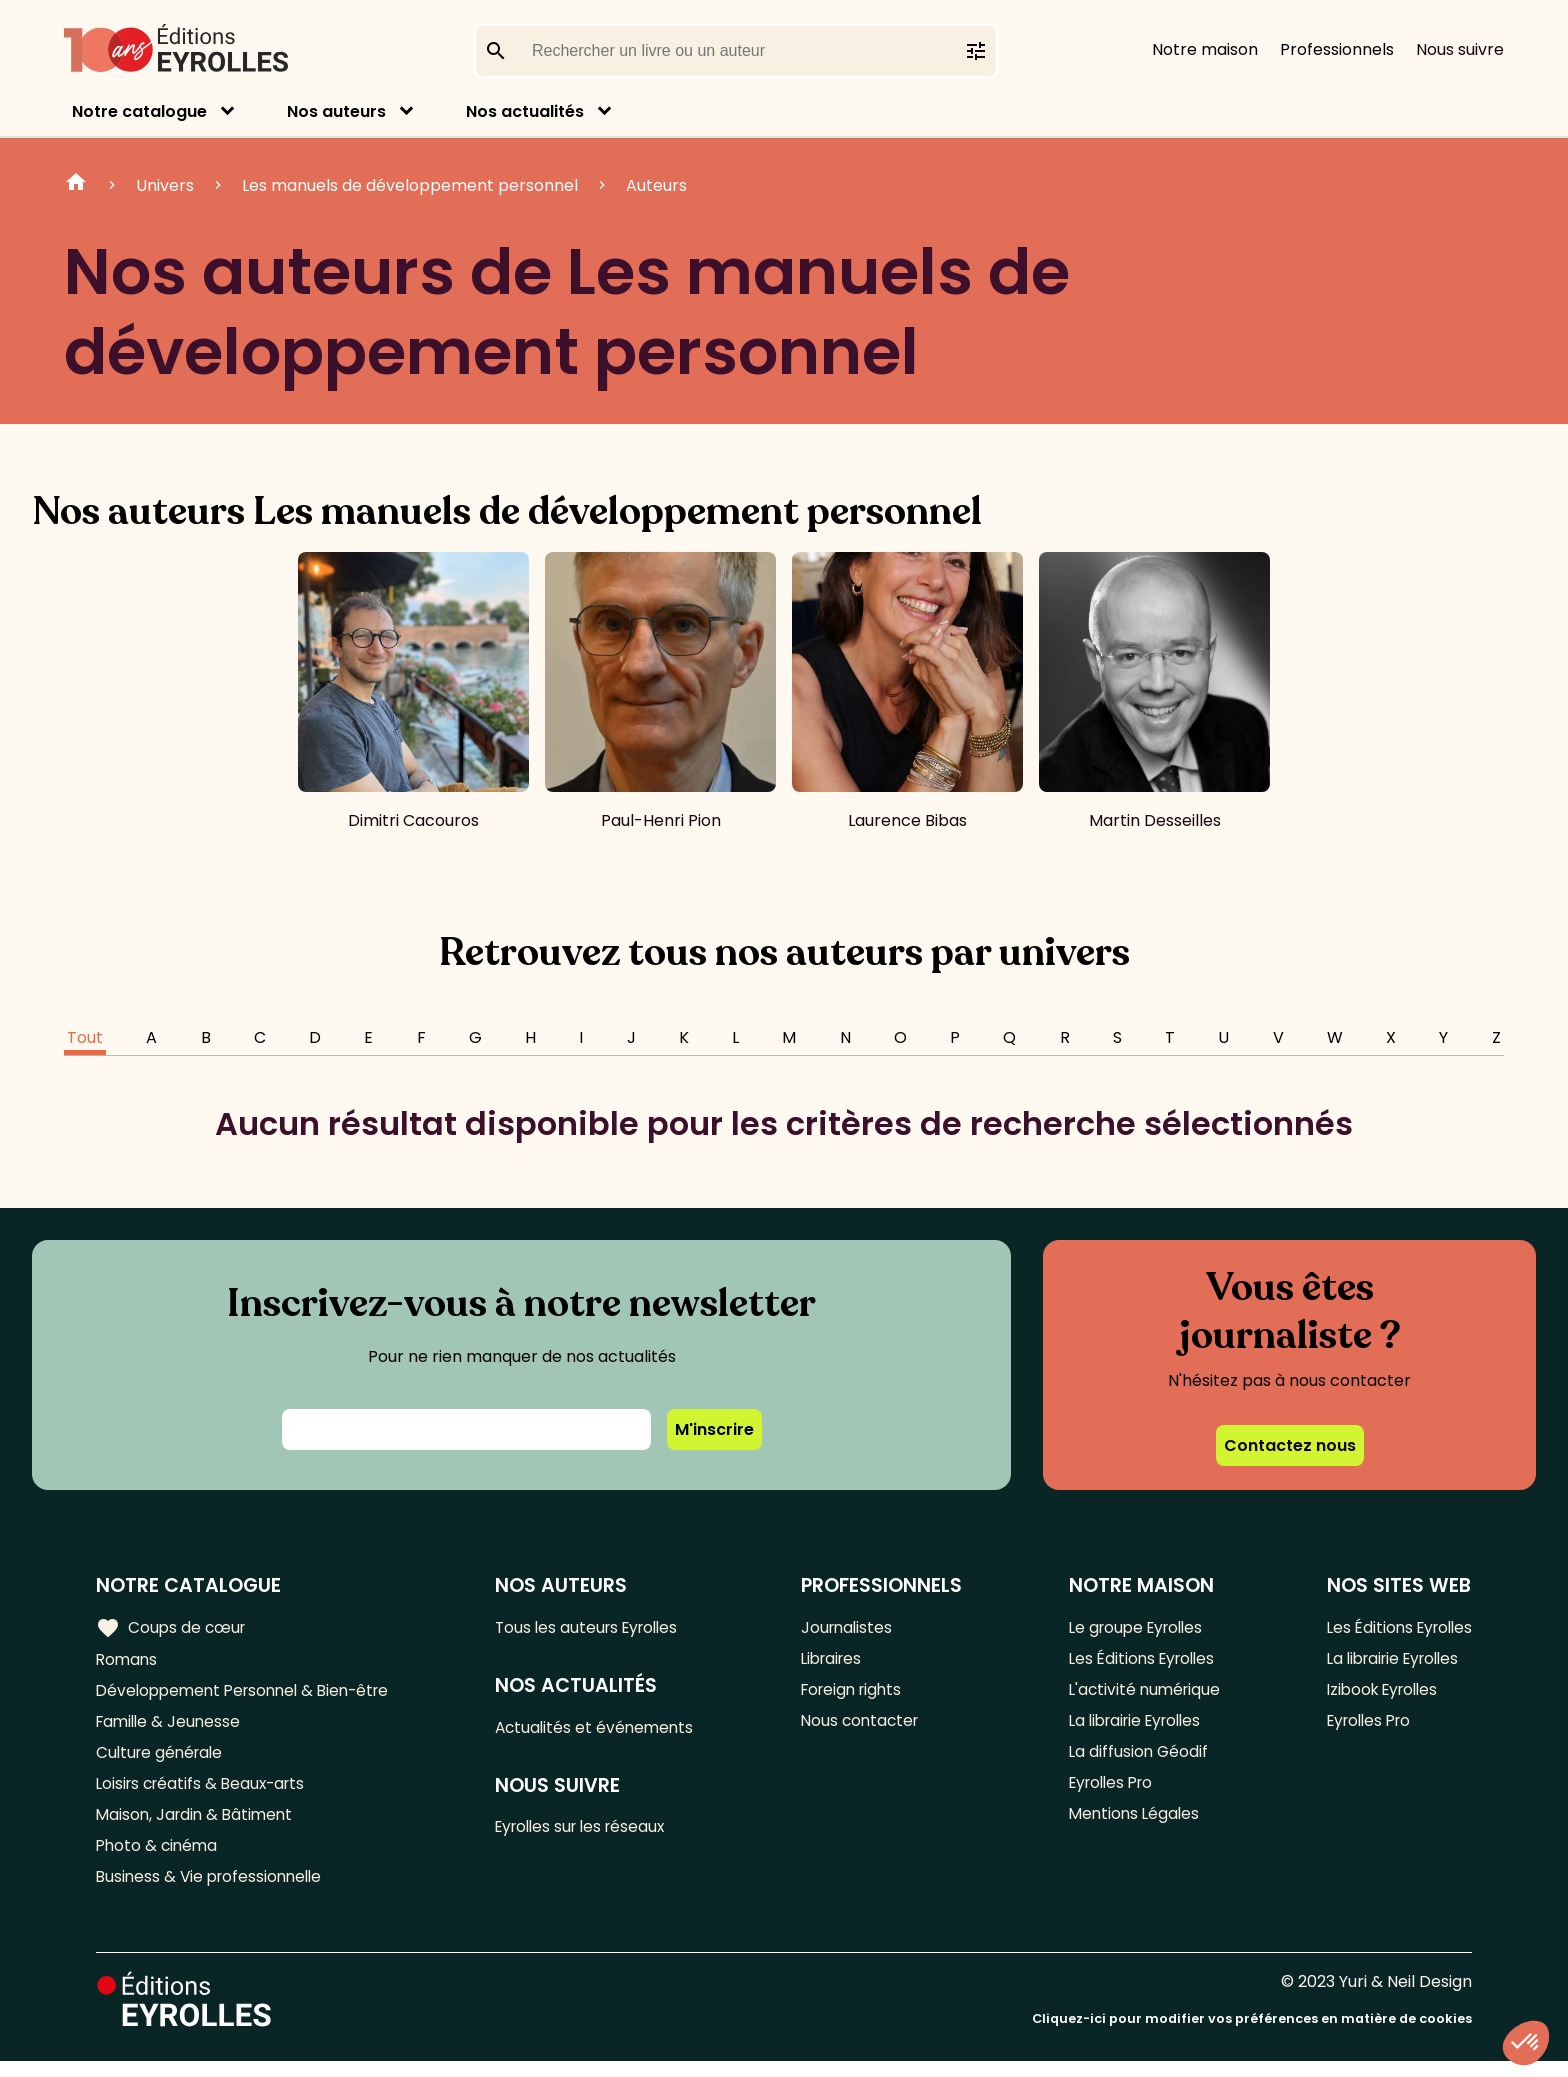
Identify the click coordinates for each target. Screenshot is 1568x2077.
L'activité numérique (1141, 1693)
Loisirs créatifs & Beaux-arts (205, 1792)
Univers (165, 185)
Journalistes (852, 1627)
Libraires (838, 1660)
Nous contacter (866, 1726)
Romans (128, 1660)
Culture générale (162, 1759)
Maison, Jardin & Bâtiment (198, 1825)
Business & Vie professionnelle (213, 1891)
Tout (85, 1037)
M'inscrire (714, 1429)
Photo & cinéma (159, 1858)
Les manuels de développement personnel (410, 185)
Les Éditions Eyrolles (1140, 1660)
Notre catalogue (139, 111)
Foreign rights (859, 1693)
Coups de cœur (172, 1628)
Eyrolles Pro (1109, 1792)
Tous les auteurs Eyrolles (599, 1627)
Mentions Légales (1130, 1825)
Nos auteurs (336, 111)
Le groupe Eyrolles (1134, 1627)
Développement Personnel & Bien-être (250, 1693)
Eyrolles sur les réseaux (593, 1831)
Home (76, 185)
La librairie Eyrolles (1135, 1726)
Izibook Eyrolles (1378, 1693)
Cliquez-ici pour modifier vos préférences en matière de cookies (1252, 2034)
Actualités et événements (605, 1729)
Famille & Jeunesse (171, 1726)
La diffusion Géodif (1134, 1759)
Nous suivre (1460, 49)
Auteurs (656, 185)
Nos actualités (525, 111)
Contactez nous (1290, 1445)
